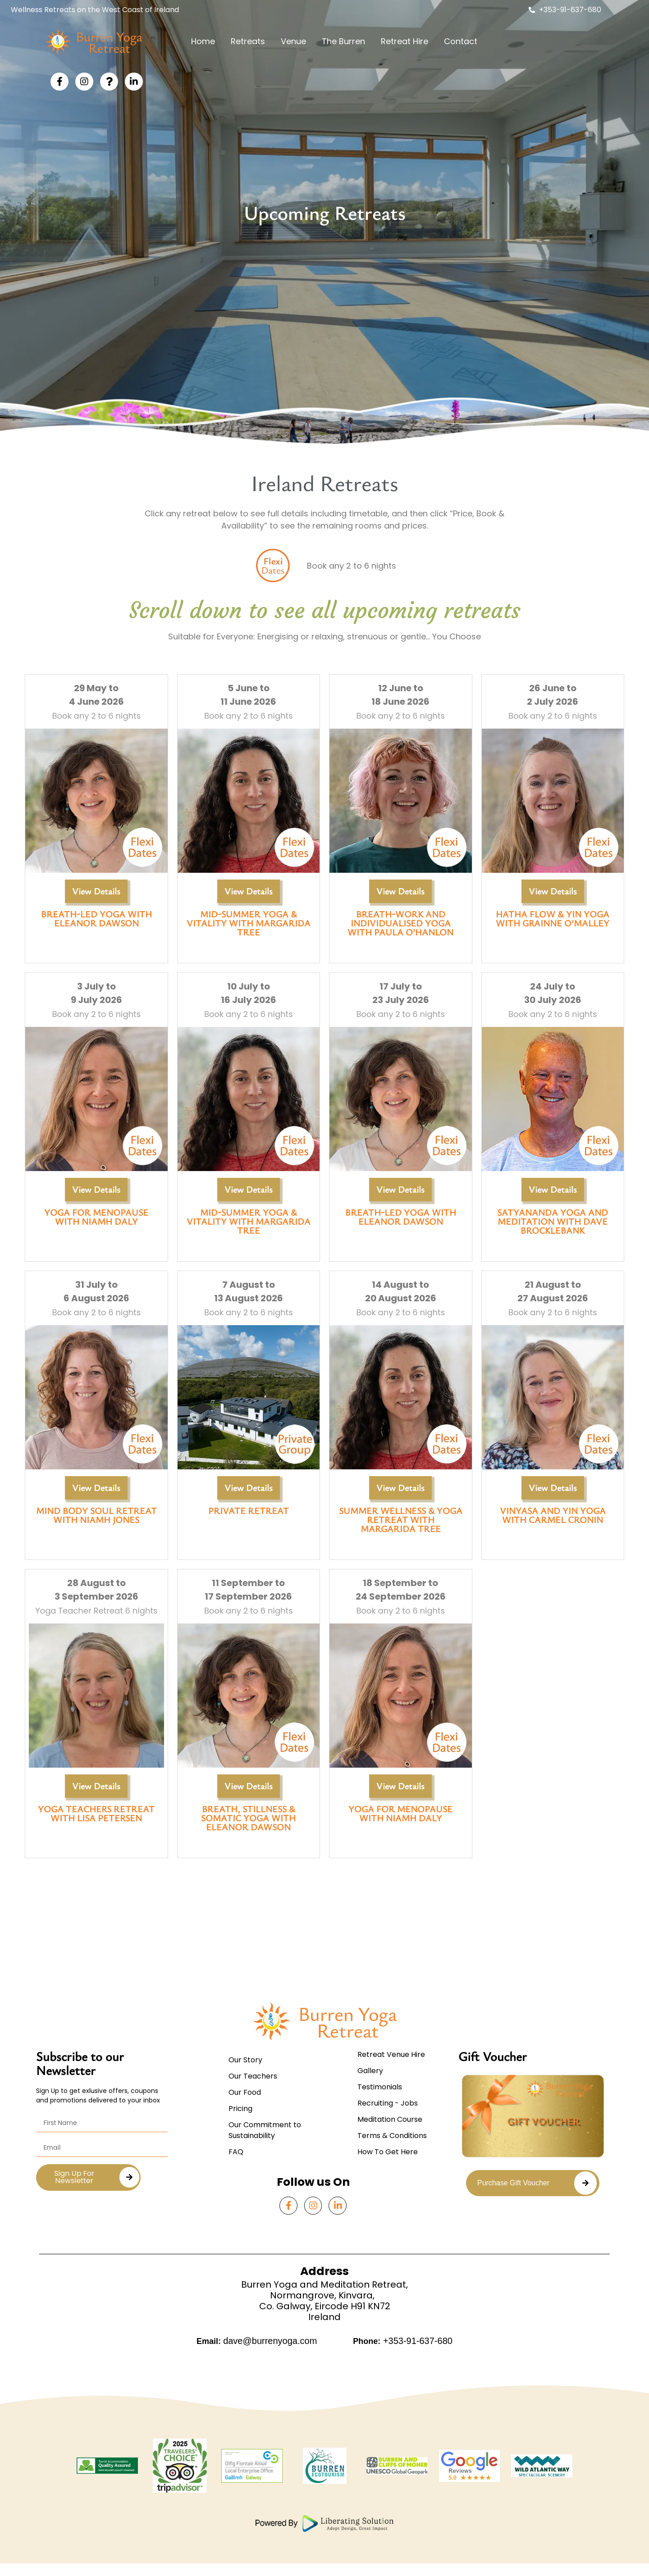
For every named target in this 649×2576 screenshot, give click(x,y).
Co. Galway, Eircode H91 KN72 (324, 2327)
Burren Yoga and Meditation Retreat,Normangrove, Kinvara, (324, 2311)
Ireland (324, 2338)
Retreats (248, 41)
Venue (293, 41)
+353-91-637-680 (416, 2362)
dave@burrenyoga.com (270, 2362)
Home (203, 41)
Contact (460, 41)
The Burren (343, 41)
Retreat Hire (404, 41)
